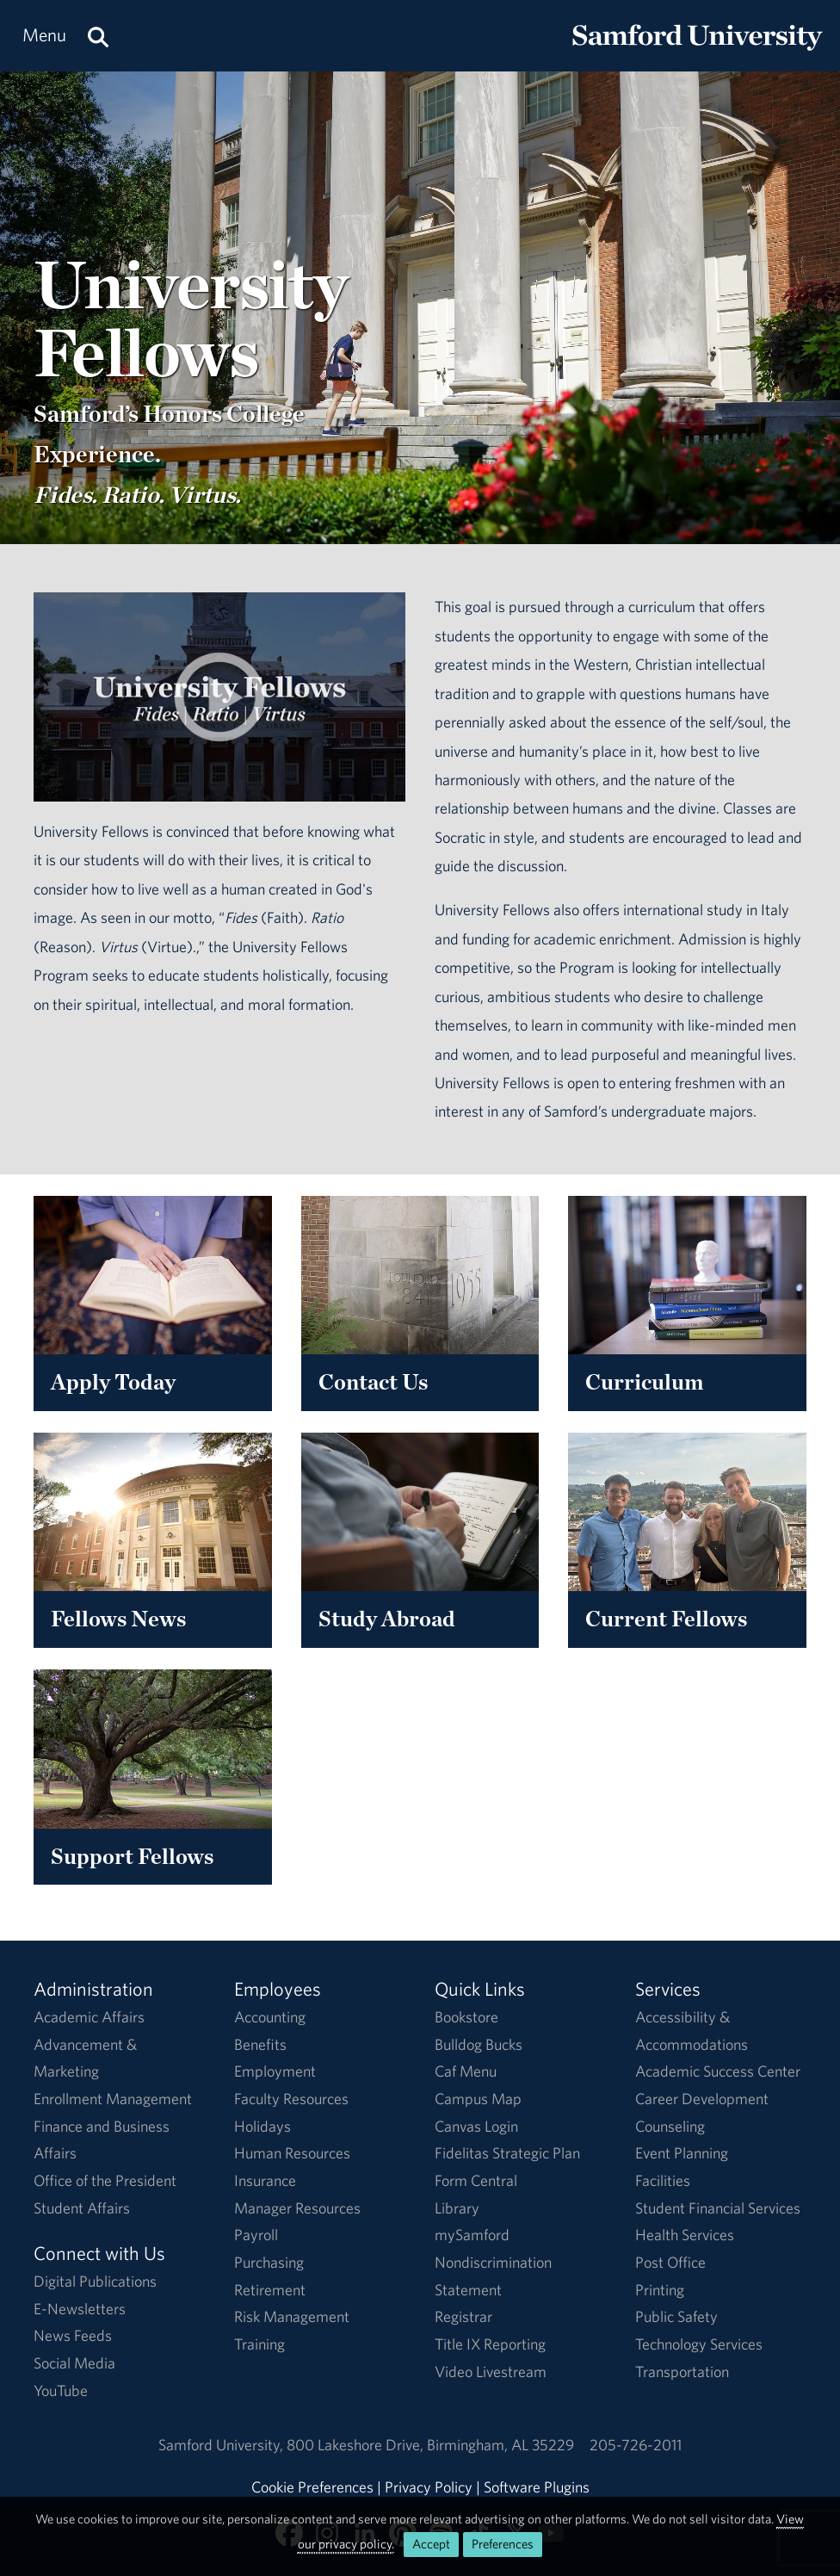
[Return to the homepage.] (697, 52)
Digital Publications (95, 2281)
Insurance (265, 2180)
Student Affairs (82, 2208)
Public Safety (676, 2316)
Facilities (662, 2180)
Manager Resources (297, 2208)
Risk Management (291, 2316)
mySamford (472, 2235)
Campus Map (478, 2098)
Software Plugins (537, 2487)
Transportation (682, 2371)
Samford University (222, 2445)
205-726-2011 (636, 2445)
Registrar (463, 2316)
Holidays (262, 2126)
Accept (431, 2544)
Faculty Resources (291, 2098)
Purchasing (269, 2262)
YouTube (61, 2390)
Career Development (702, 2098)
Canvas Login (476, 2126)
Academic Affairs (89, 2017)
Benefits (260, 2044)
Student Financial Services (717, 2208)
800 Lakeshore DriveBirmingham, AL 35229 (430, 2445)
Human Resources (292, 2153)
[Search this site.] (98, 35)
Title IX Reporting (490, 2344)
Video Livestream (491, 2371)
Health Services (684, 2235)
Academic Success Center (717, 2071)
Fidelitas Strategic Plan (507, 2153)
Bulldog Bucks (478, 2044)
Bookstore (466, 2017)
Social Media (74, 2363)
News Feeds (73, 2335)
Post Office (670, 2262)
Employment (275, 2071)
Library (457, 2208)
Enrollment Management (113, 2098)
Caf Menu (466, 2071)
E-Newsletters (80, 2309)
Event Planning (681, 2153)
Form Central (476, 2180)
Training (259, 2344)
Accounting (270, 2017)
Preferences (503, 2544)
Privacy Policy (428, 2487)
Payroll (256, 2235)
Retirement (270, 2290)
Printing (659, 2290)
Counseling (670, 2126)
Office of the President (105, 2180)
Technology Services (699, 2344)
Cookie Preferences (312, 2487)
